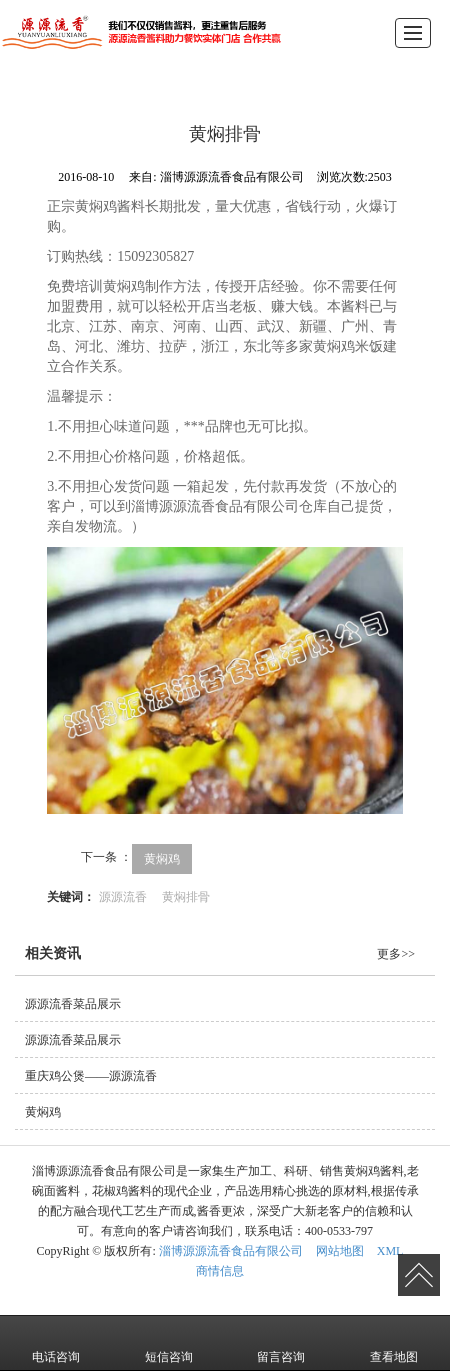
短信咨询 (169, 1343)
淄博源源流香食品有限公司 (231, 1251)
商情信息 (220, 1271)
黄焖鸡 (162, 859)
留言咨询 (281, 1343)
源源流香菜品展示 (73, 1004)
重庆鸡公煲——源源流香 (91, 1076)
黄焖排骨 (186, 897)
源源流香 (123, 897)
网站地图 (340, 1251)
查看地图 (394, 1343)
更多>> (396, 954)
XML (390, 1251)
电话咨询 (56, 1343)
